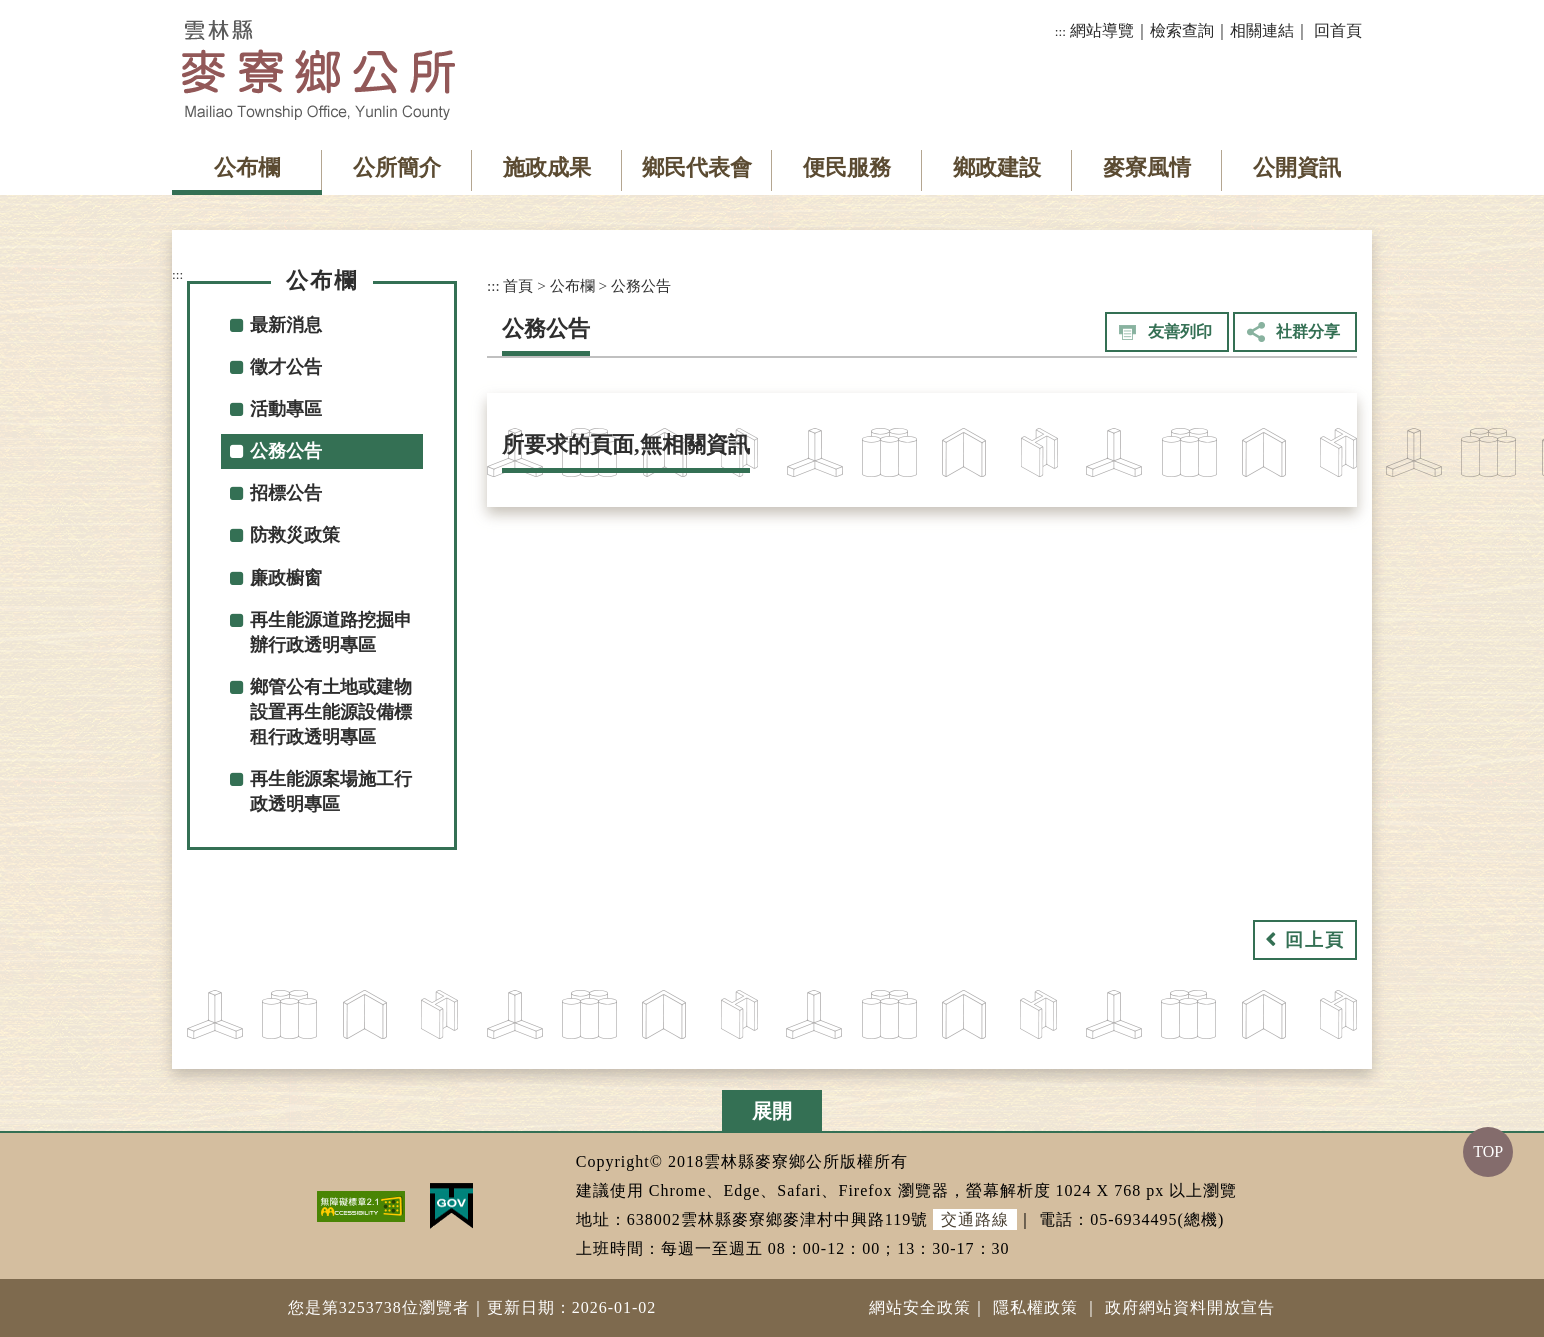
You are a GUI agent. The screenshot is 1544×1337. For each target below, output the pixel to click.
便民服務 (847, 167)
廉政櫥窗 (286, 578)
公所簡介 (397, 167)
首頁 (518, 285)
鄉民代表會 (697, 167)
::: (1060, 31)
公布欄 (247, 167)
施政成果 (547, 167)
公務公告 (286, 451)
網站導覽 (1102, 30)
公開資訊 (1297, 167)
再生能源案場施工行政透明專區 (331, 791)
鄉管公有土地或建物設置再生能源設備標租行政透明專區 (331, 712)
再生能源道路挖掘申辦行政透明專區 (331, 632)
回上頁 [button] (1315, 940)
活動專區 (286, 409)
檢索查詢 (1182, 30)
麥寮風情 (1147, 167)
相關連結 (1262, 30)
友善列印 (1180, 331)
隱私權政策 (1035, 1307)
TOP (1488, 1151)
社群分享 (1308, 331)
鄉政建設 (997, 167)
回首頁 (1338, 30)
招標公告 (286, 493)
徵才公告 (286, 367)
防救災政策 (295, 535)
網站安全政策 (920, 1307)
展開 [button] (772, 1111)
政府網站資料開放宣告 (1190, 1307)
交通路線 (975, 1219)
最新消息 (286, 325)
